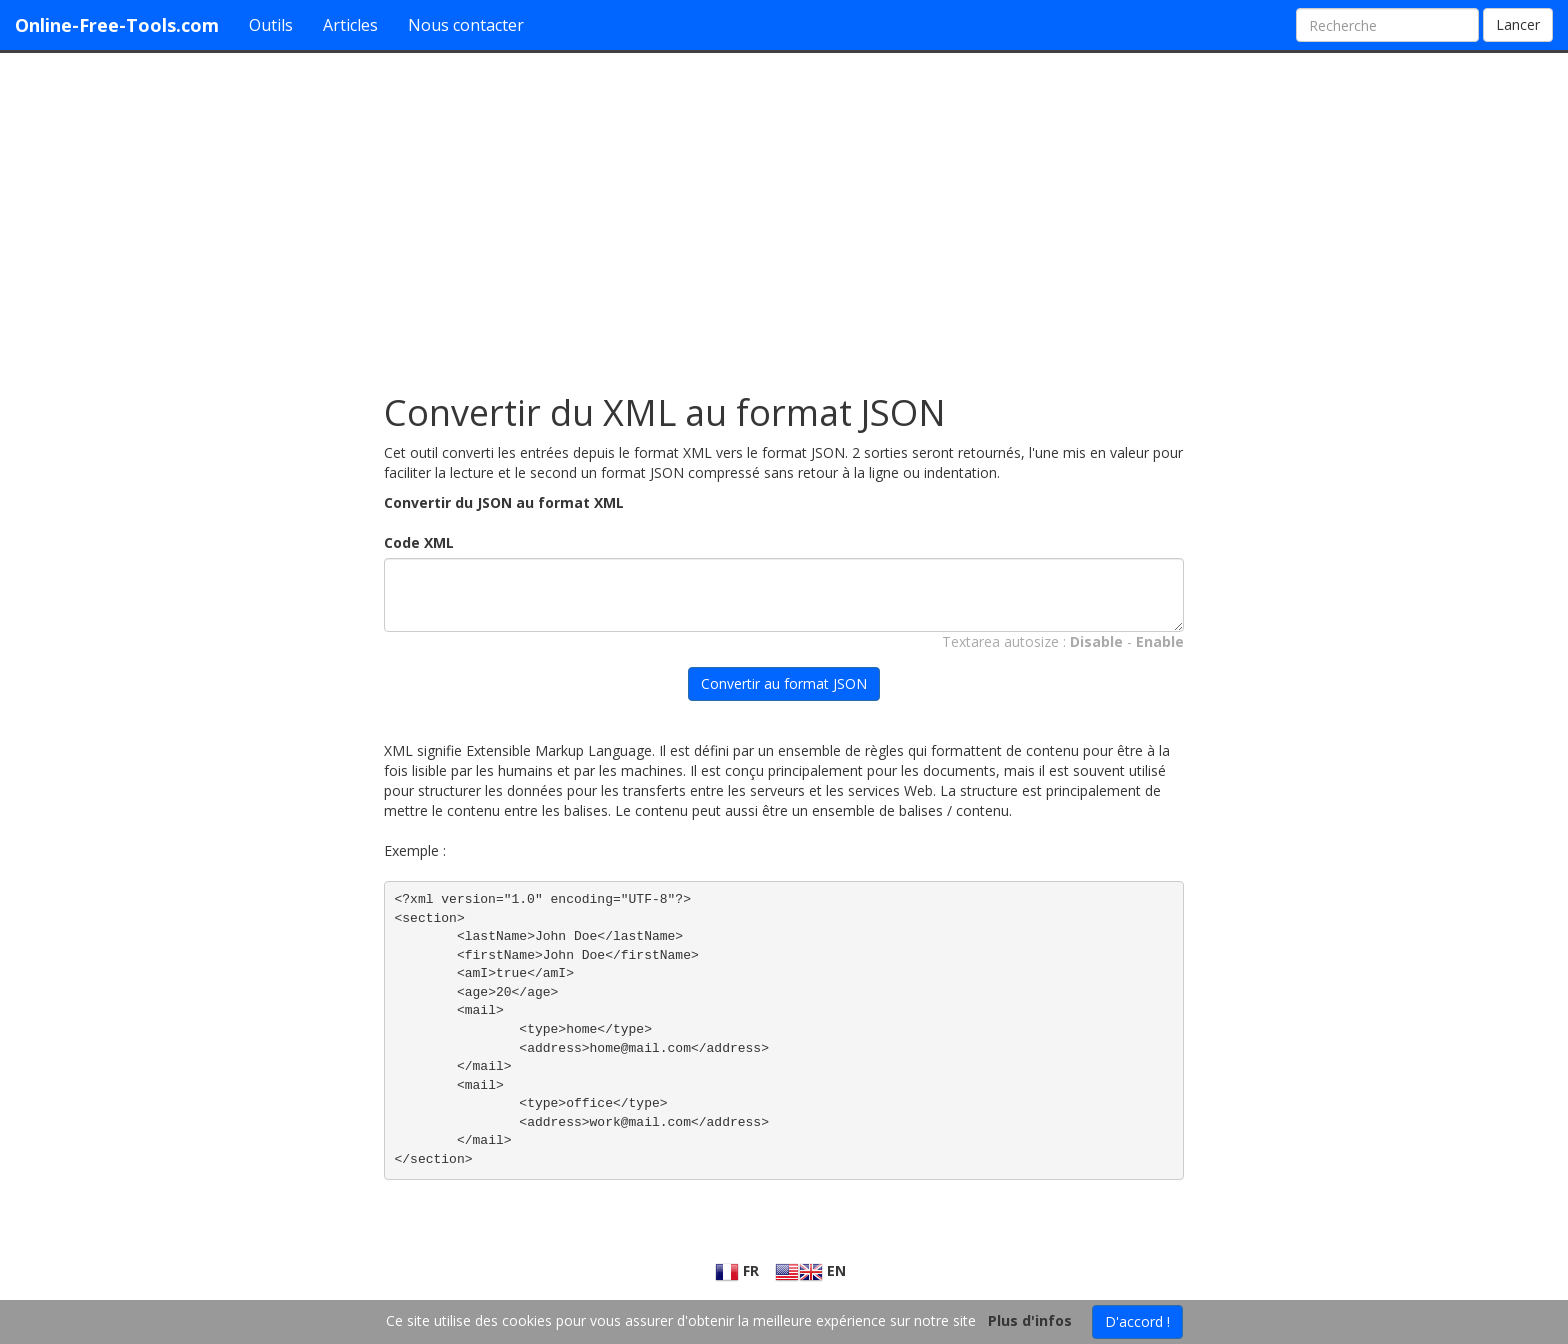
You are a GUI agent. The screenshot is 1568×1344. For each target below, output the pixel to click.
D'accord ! (1137, 1321)
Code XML (419, 542)
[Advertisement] (784, 213)
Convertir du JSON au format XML (504, 502)
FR (737, 1270)
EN (810, 1270)
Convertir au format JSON (784, 683)
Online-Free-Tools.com (117, 25)
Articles (350, 25)
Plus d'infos (1030, 1320)
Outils (271, 25)
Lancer (1518, 24)
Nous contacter (466, 25)
